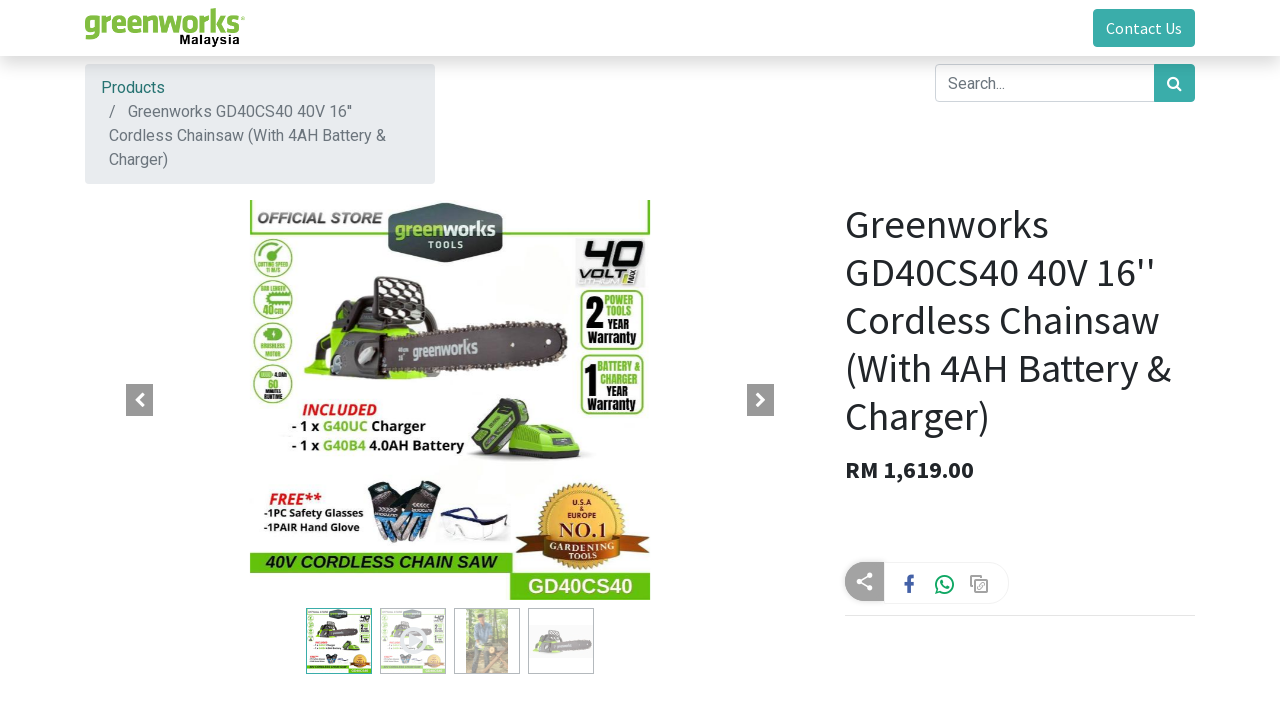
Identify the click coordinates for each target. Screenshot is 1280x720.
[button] (140, 400)
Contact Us (1144, 28)
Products (133, 87)
